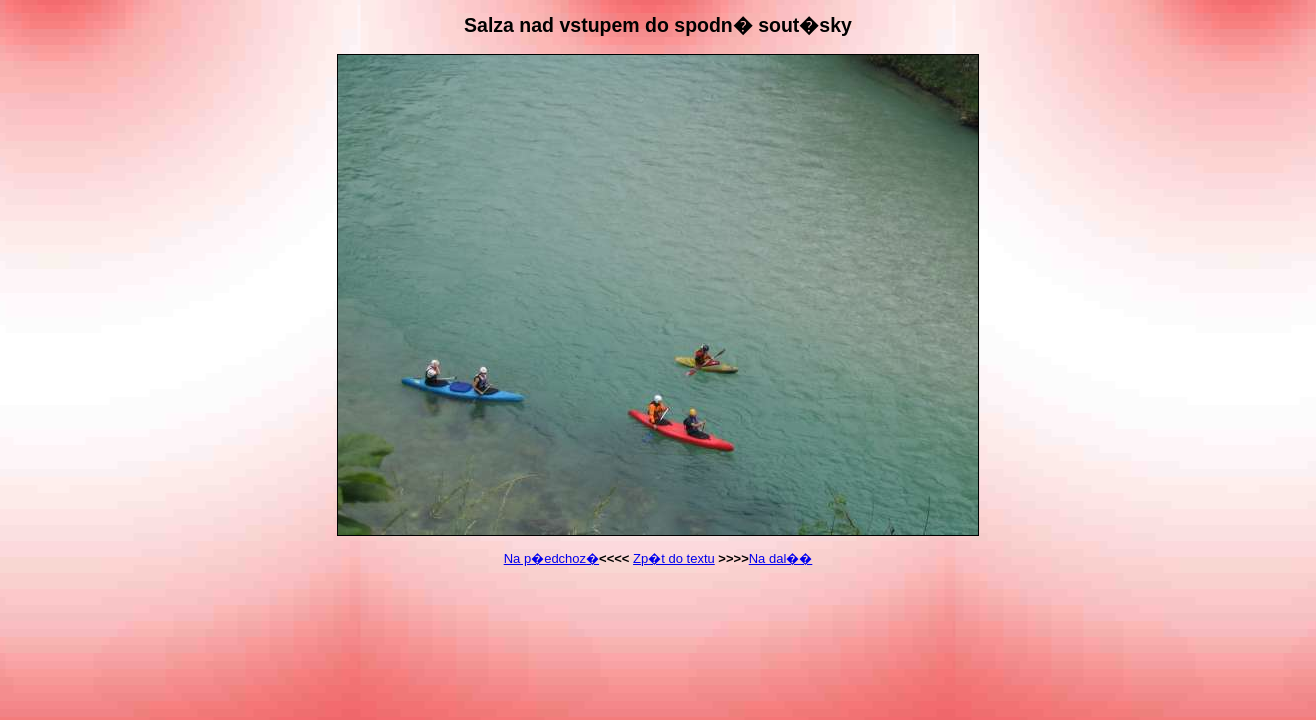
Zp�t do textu (674, 558)
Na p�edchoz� (551, 558)
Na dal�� (781, 558)
